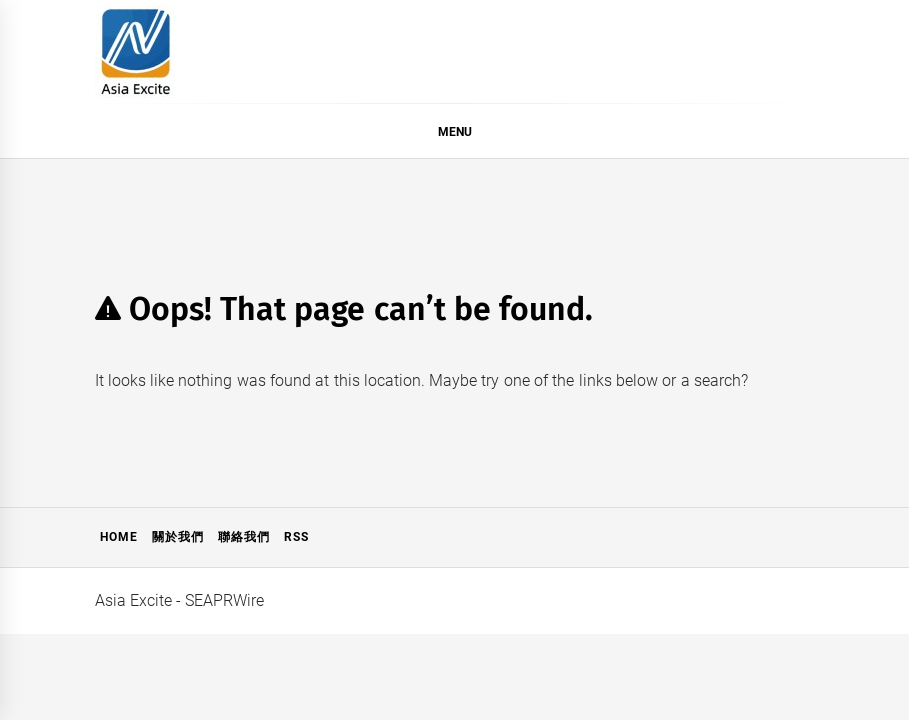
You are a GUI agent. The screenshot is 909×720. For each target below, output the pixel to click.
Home (119, 537)
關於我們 (178, 537)
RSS (296, 537)
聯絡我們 (244, 537)
